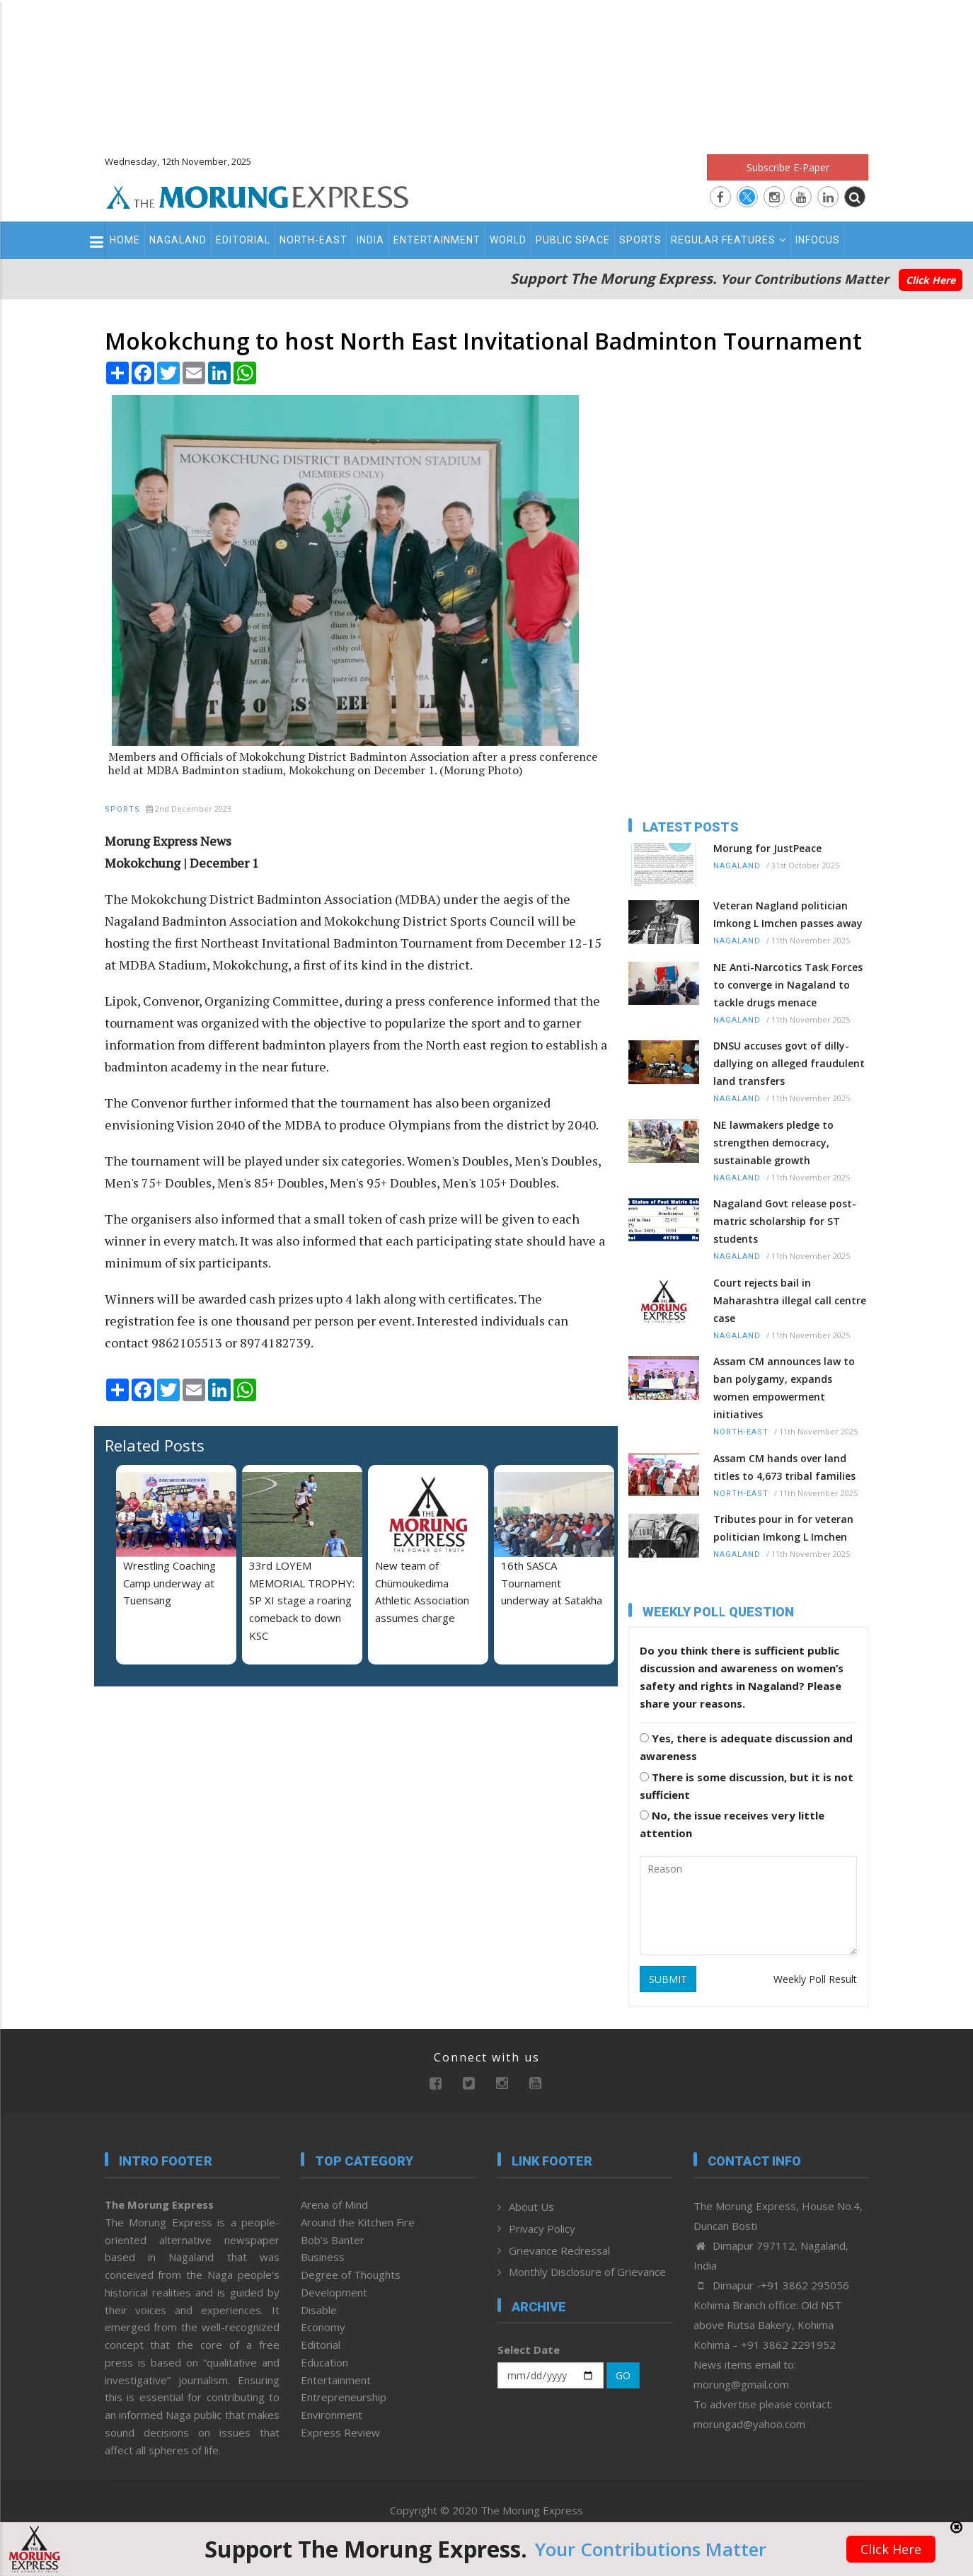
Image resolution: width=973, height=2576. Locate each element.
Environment (331, 2415)
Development (334, 2292)
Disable (319, 2310)
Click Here (930, 280)
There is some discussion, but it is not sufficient (746, 1786)
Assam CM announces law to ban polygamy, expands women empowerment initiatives (784, 1388)
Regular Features (728, 240)
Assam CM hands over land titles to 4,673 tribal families (784, 1467)
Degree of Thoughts (351, 2274)
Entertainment (436, 240)
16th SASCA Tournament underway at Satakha (551, 1583)
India (370, 240)
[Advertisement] (486, 71)
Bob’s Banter (332, 2240)
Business (323, 2257)
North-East (313, 240)
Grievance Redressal (559, 2250)
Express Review (340, 2432)
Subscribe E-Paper (788, 167)
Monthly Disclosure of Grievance (587, 2272)
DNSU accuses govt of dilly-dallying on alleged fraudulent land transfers (789, 1063)
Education (324, 2362)
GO (623, 2375)
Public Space (573, 240)
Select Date (528, 2349)
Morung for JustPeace (767, 848)
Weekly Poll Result (815, 1979)
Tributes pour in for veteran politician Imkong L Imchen (783, 1527)
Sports (640, 240)
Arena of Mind (334, 2204)
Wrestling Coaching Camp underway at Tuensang (169, 1583)
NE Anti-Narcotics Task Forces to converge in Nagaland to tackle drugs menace (788, 984)
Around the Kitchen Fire (358, 2222)
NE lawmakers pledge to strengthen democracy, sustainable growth (773, 1142)
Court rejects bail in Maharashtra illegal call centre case (789, 1300)
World (508, 240)
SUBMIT (668, 1979)
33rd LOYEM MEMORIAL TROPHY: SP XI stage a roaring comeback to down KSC (302, 1600)
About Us (531, 2207)
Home (125, 240)
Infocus (817, 240)
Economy (323, 2327)
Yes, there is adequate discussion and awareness (746, 1747)
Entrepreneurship (343, 2397)
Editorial (243, 240)
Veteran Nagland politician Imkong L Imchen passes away (788, 914)
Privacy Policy (542, 2228)
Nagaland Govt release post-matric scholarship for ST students (784, 1221)
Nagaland (178, 240)
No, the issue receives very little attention (732, 1824)
